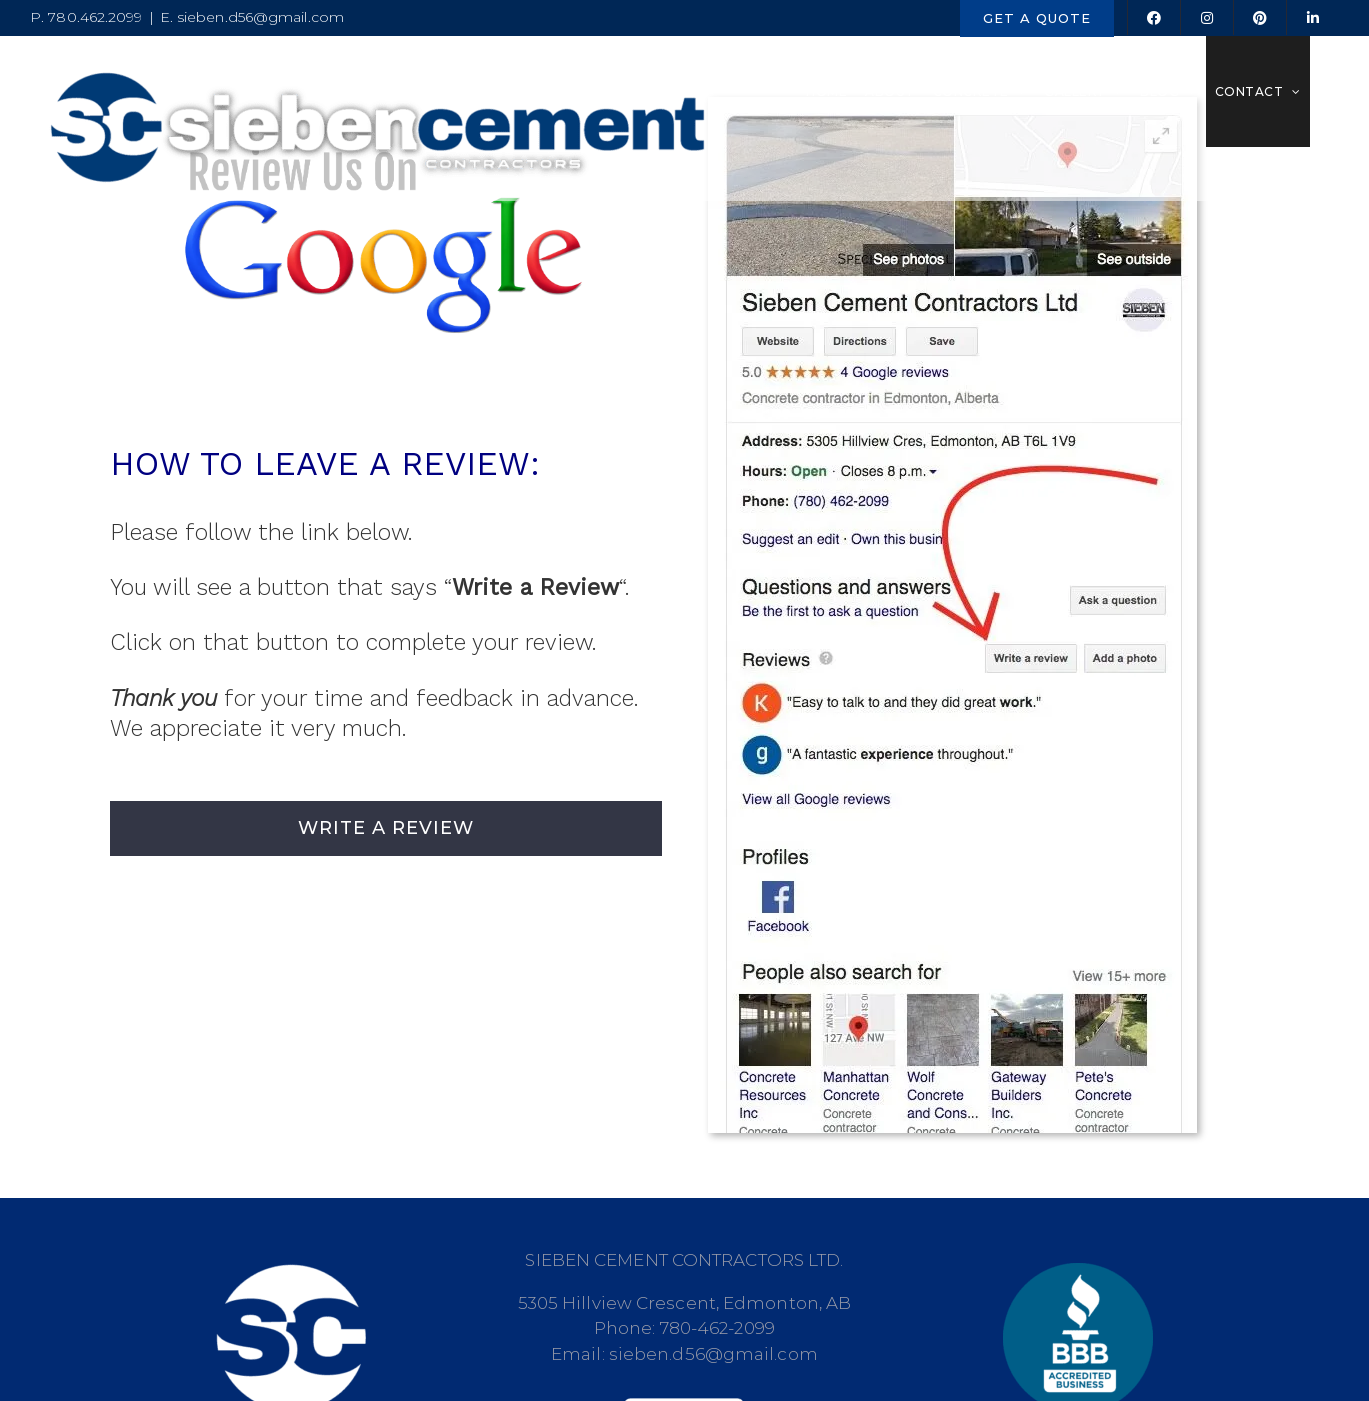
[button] (1325, 91)
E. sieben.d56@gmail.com (252, 17)
